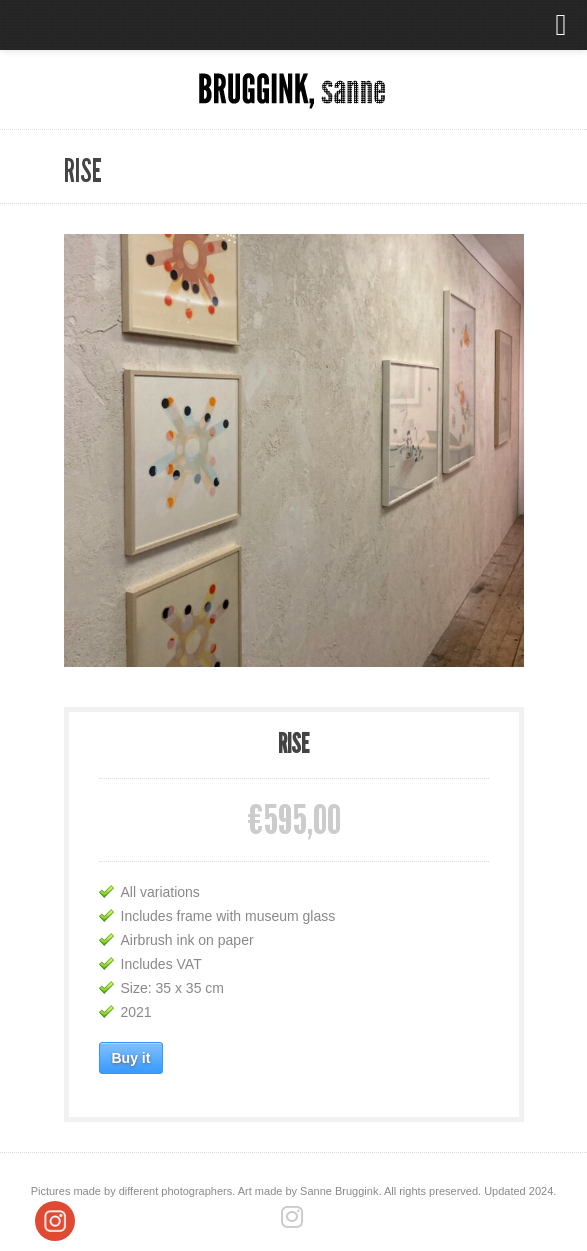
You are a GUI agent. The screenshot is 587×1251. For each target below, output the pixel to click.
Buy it (131, 1058)
